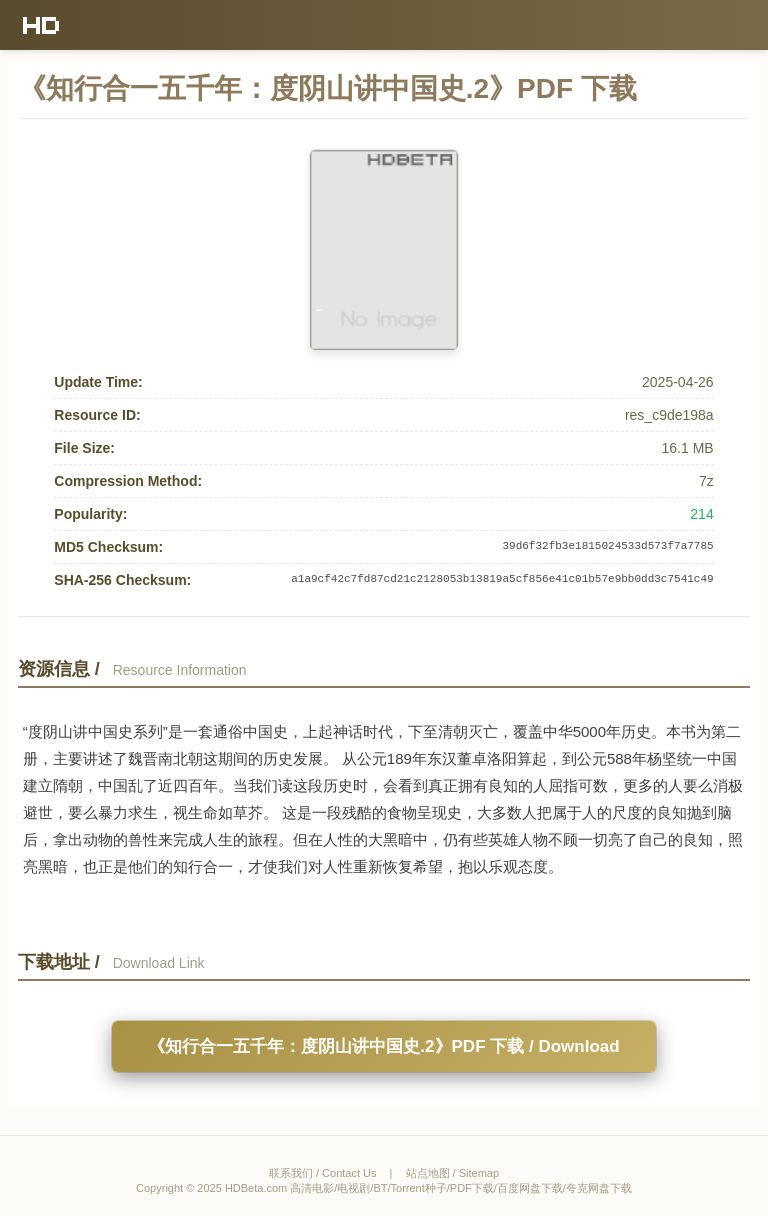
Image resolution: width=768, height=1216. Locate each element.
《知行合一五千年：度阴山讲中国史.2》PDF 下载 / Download (383, 1046)
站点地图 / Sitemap (453, 1173)
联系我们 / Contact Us (323, 1173)
